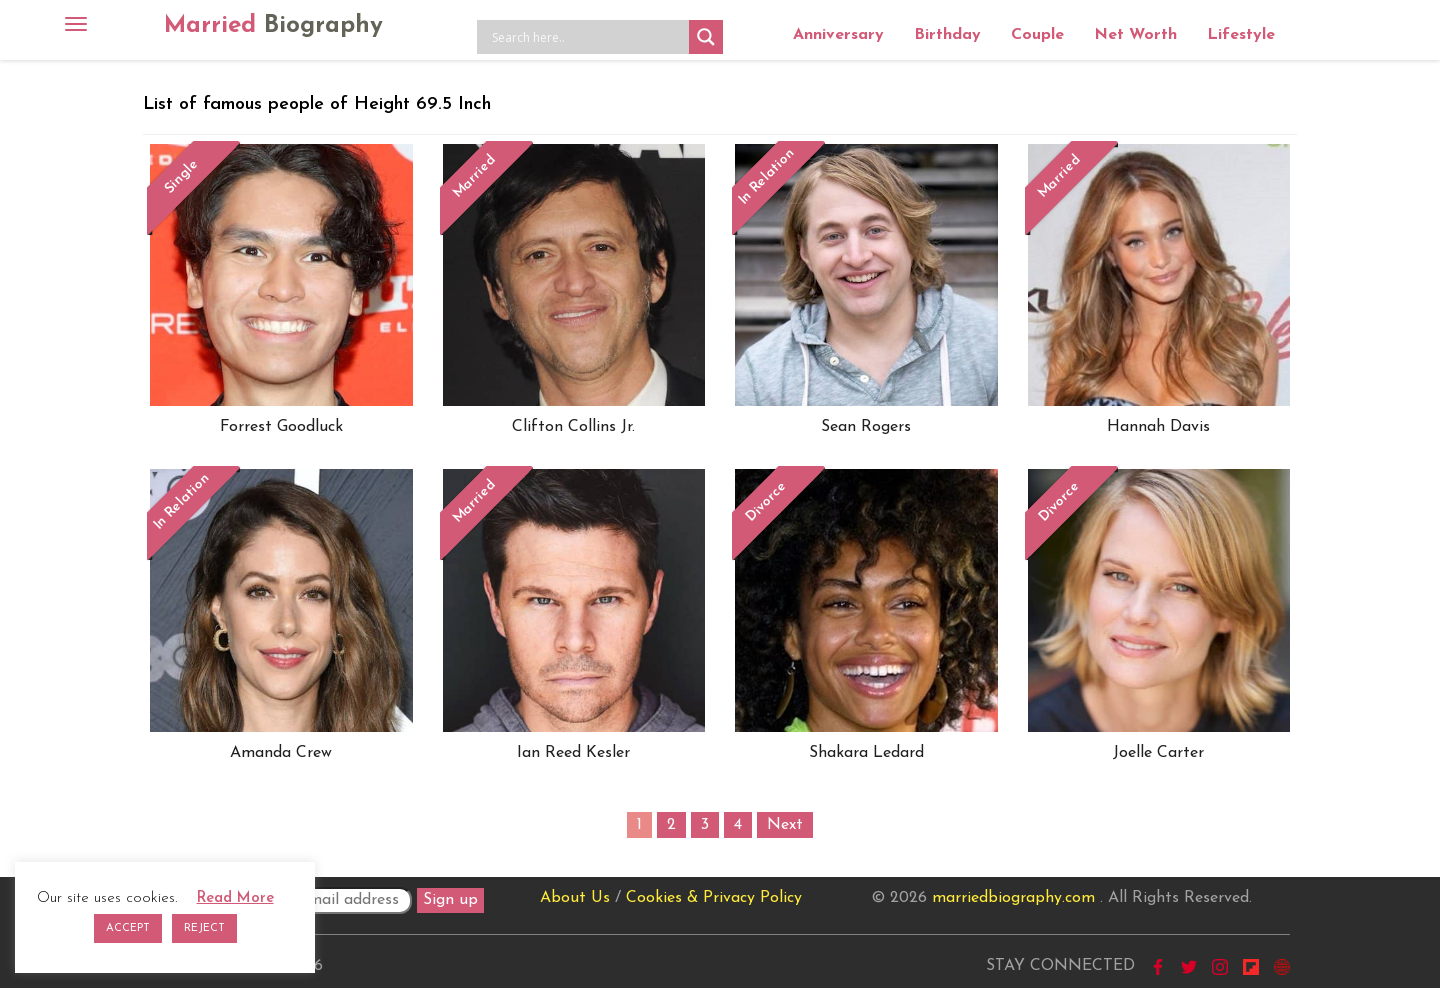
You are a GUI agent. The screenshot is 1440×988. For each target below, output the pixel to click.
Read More (235, 898)
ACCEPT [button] (128, 928)
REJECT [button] (204, 928)
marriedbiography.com (1013, 898)
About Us (575, 898)
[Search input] (588, 37)
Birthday (947, 35)
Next (785, 825)
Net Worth (1135, 35)
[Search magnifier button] (706, 37)
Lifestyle (1241, 35)
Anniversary (838, 35)
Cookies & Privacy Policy (714, 898)
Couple (1037, 35)
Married (273, 26)
